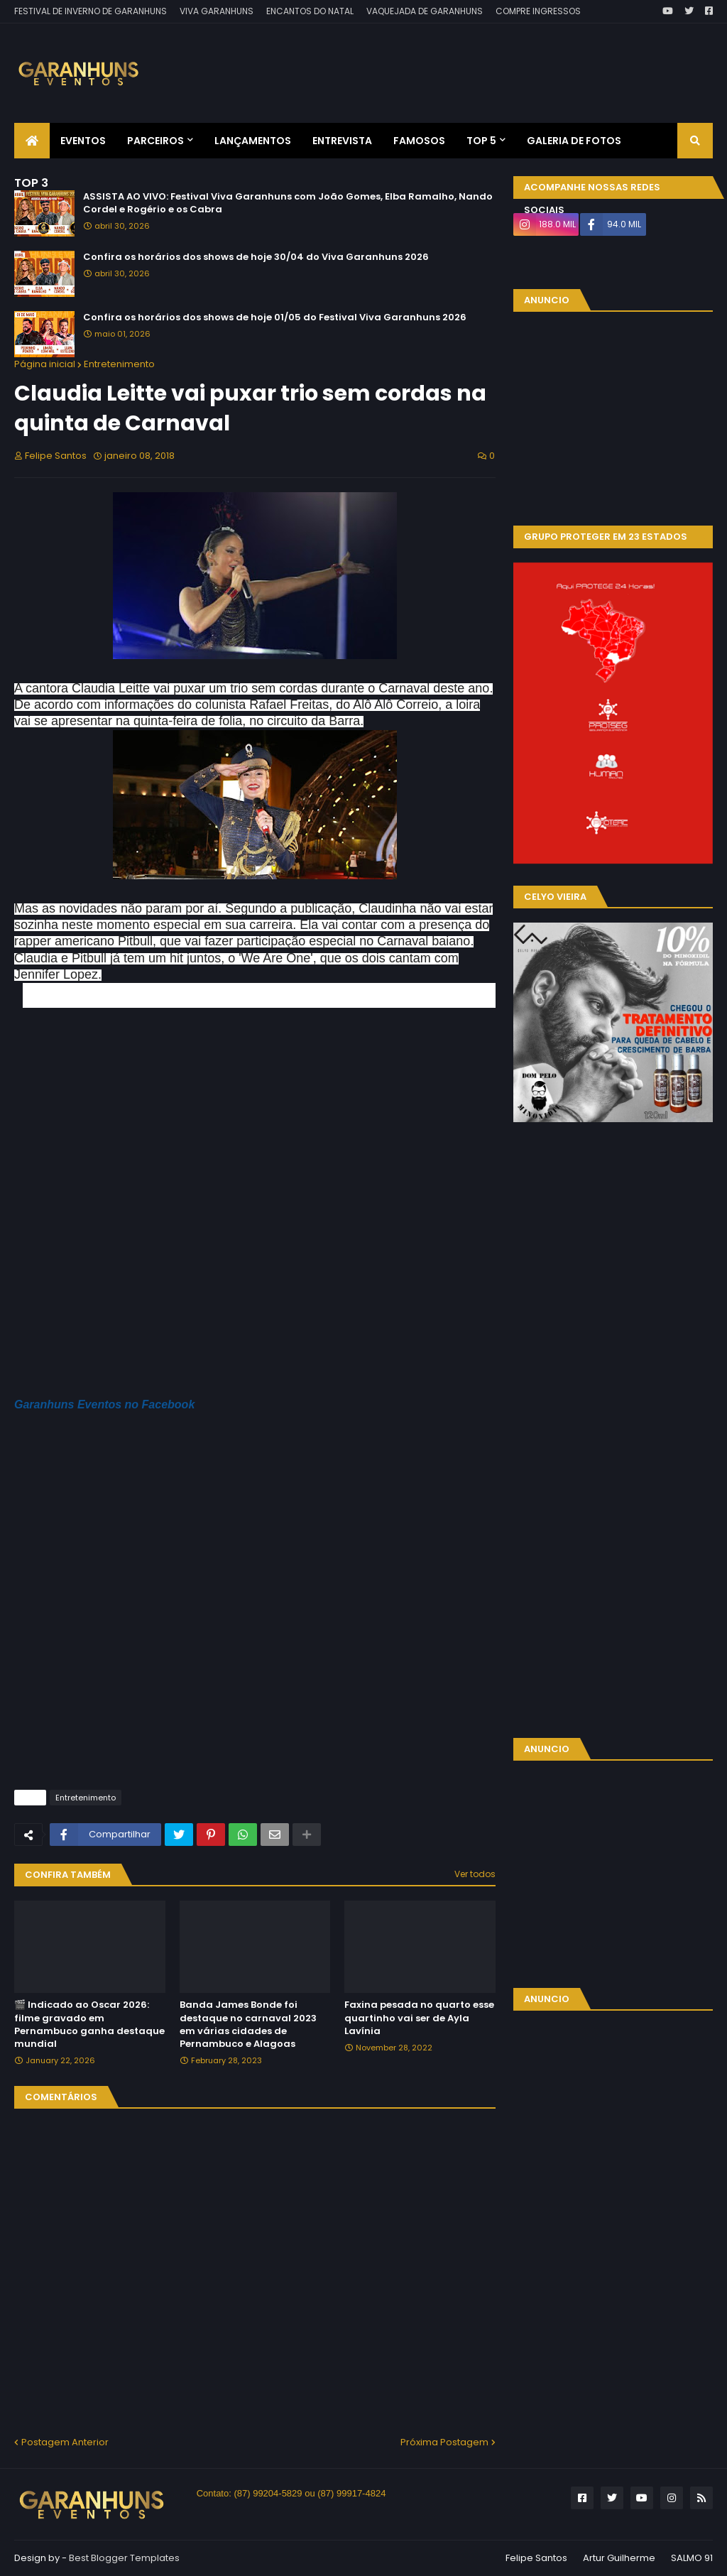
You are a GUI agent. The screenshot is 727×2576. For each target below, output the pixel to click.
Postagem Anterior (65, 2442)
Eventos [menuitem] (83, 141)
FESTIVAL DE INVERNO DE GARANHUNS (90, 11)
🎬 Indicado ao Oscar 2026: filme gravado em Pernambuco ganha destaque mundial (89, 2024)
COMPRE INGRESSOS (538, 11)
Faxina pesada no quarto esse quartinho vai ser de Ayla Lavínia (419, 2018)
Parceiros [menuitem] (155, 141)
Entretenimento (119, 364)
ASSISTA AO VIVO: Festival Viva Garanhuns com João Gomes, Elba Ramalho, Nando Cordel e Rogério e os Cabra (288, 203)
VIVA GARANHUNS (216, 11)
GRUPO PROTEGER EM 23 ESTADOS (605, 536)
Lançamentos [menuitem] (252, 141)
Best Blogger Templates (124, 2558)
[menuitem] (32, 140)
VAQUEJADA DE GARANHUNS (424, 11)
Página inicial (44, 364)
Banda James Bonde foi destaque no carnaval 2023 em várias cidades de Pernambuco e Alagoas (248, 2024)
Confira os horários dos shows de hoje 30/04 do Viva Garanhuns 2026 (256, 257)
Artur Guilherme (619, 2558)
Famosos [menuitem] (419, 141)
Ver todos (475, 1874)
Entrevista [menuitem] (342, 141)
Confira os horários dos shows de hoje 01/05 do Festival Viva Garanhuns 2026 (274, 317)
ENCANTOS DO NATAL (310, 11)
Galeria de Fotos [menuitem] (574, 141)
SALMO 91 (692, 2558)
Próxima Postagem (444, 2442)
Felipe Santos (536, 2558)
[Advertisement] (454, 62)
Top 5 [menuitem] (481, 141)
